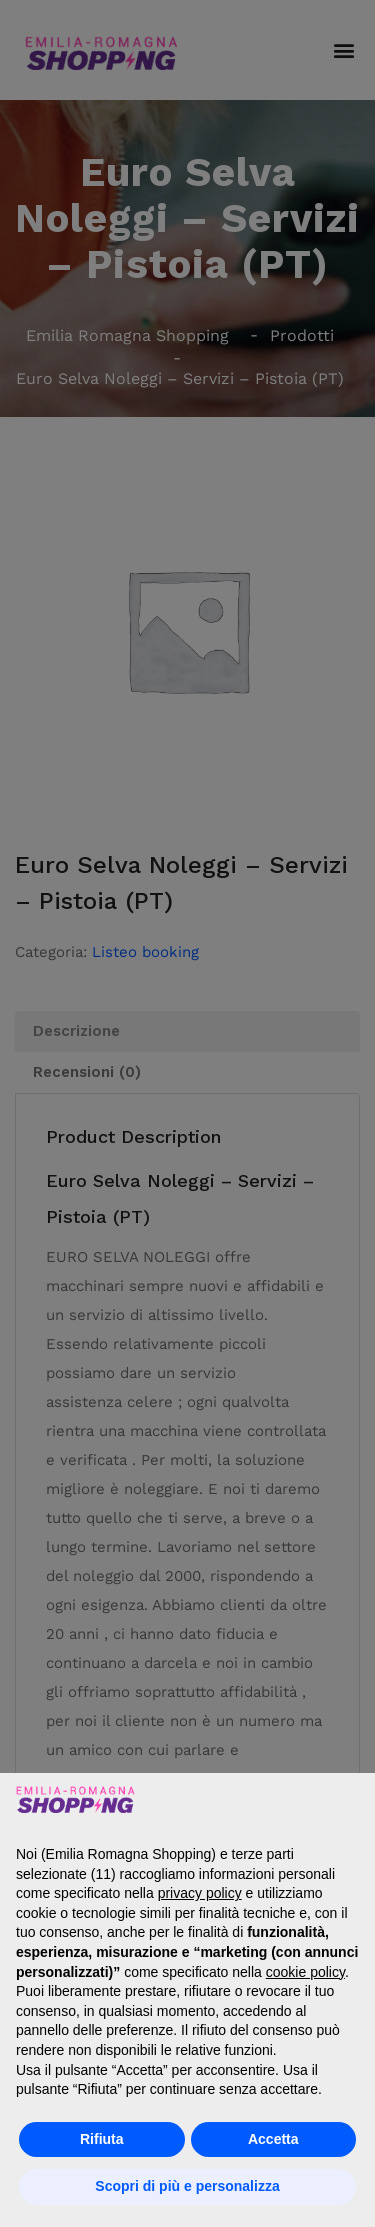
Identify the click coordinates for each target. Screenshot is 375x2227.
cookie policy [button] (305, 1972)
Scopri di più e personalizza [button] (187, 2186)
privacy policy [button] (200, 1893)
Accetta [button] (273, 2139)
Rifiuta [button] (102, 2139)
